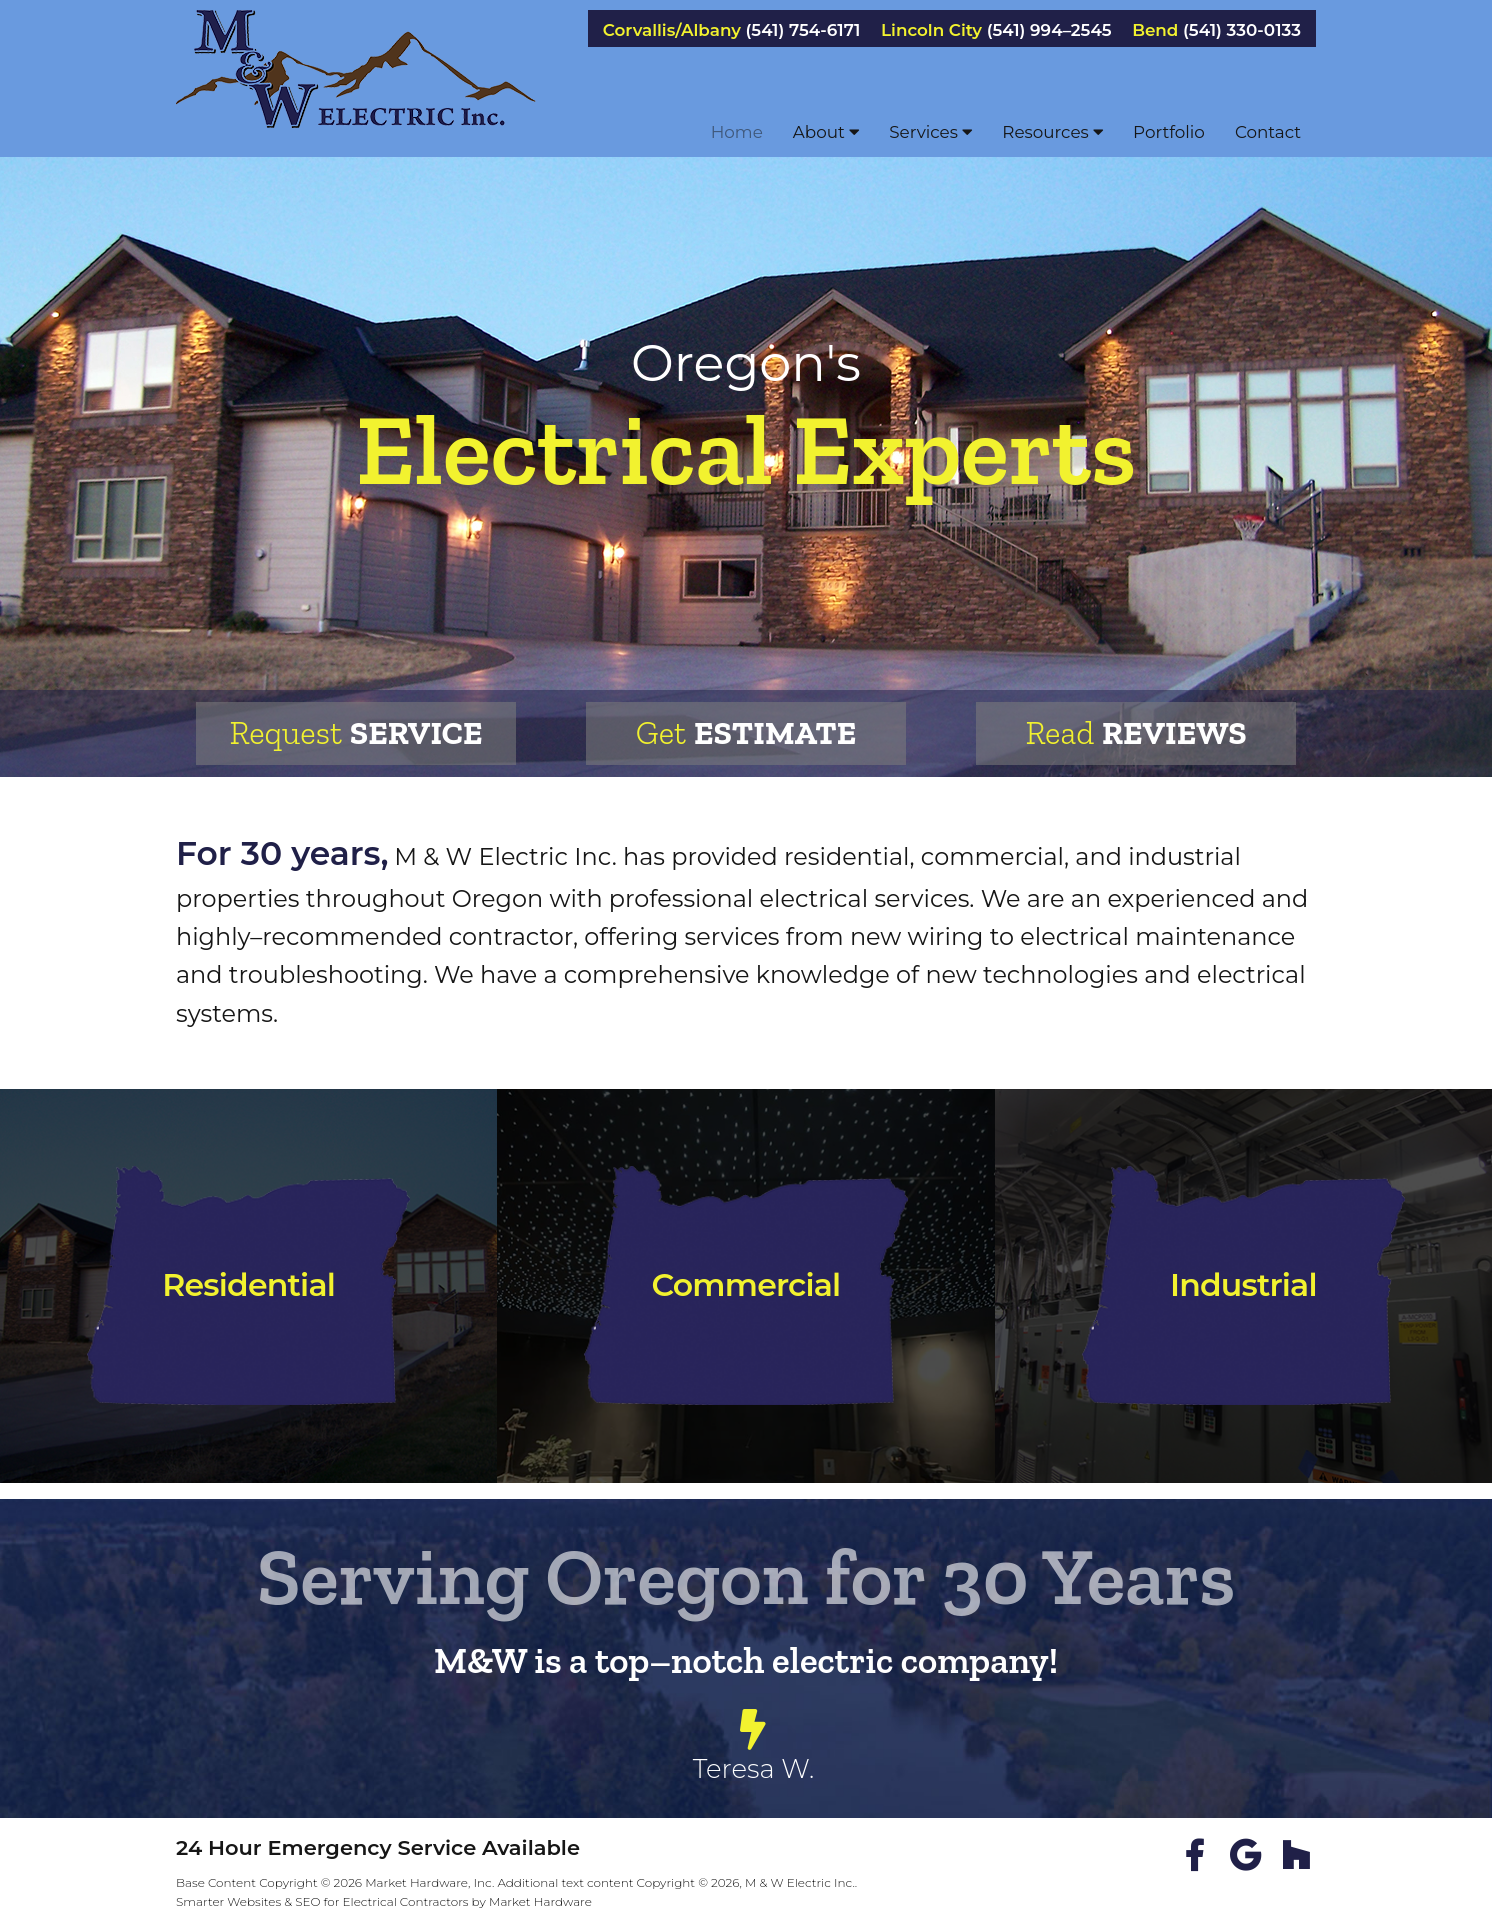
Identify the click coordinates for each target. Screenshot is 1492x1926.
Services (930, 132)
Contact (1268, 132)
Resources (1052, 132)
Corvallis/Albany (672, 30)
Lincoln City (931, 30)
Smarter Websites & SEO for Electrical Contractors (322, 1901)
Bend (1155, 30)
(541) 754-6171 (803, 30)
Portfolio (1169, 132)
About (826, 132)
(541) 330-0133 (1242, 30)
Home (737, 132)
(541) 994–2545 (1049, 30)
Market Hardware (540, 1901)
